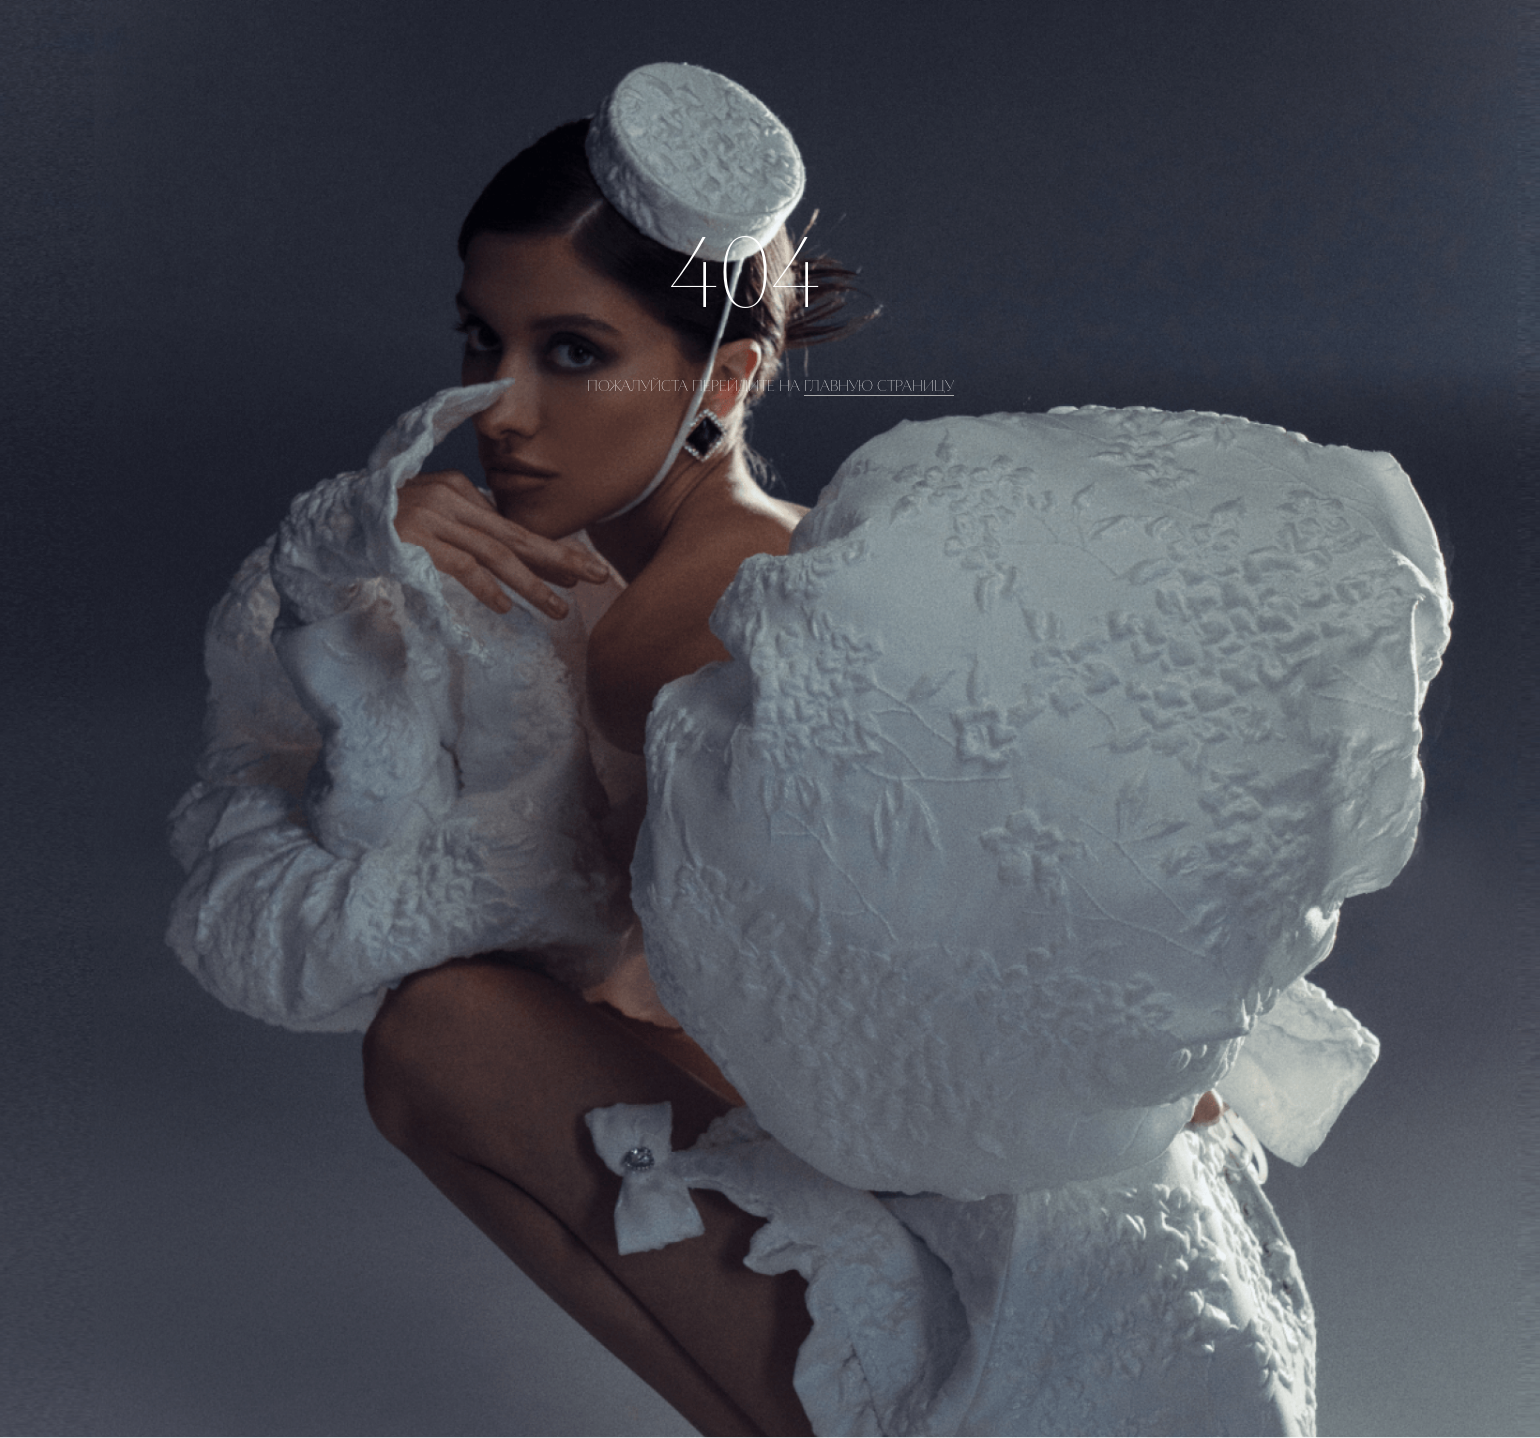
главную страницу (879, 386)
